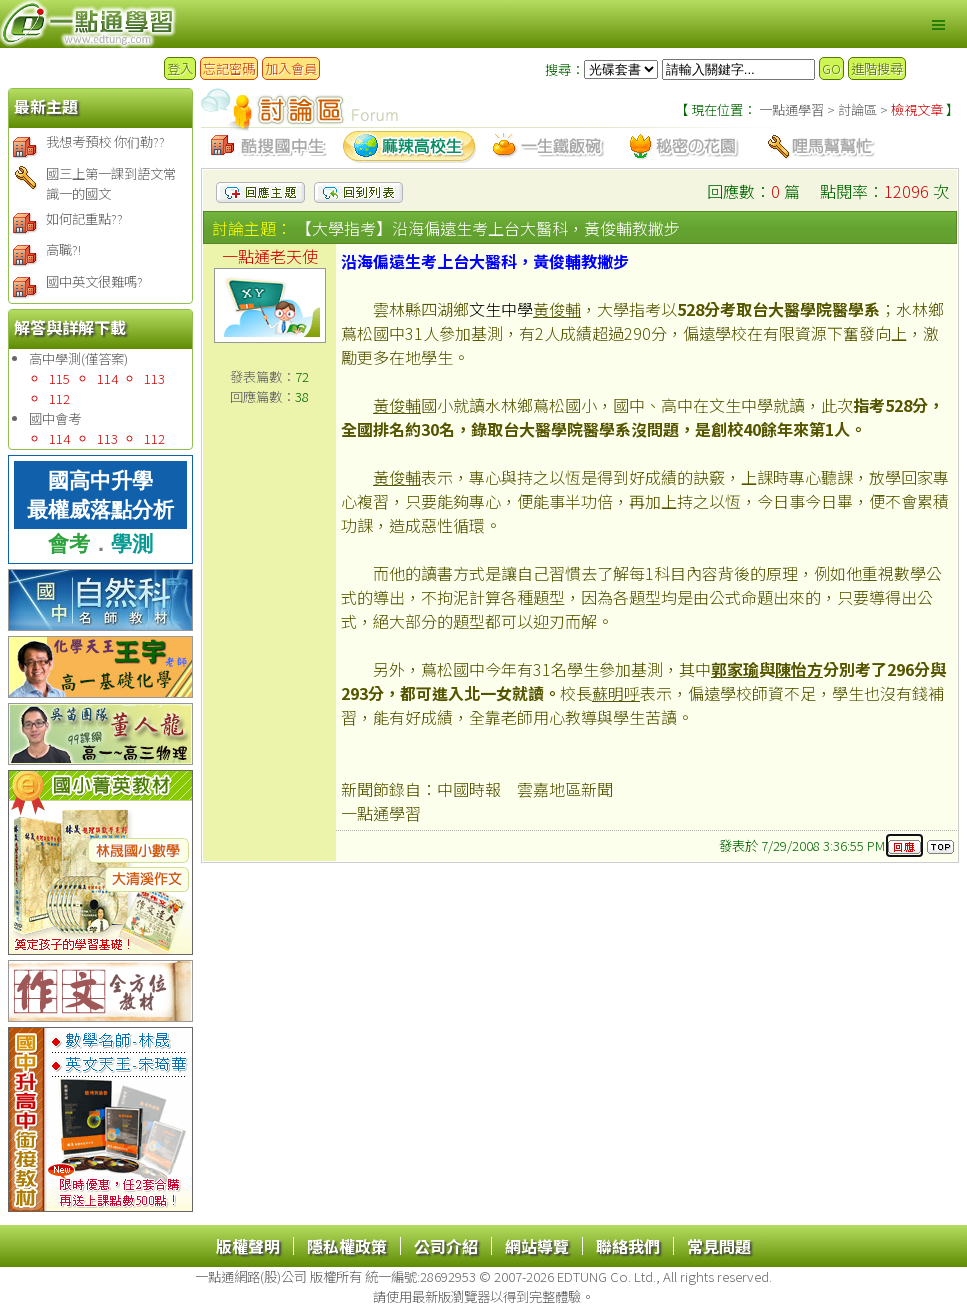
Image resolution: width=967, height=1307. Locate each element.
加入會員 (291, 68)
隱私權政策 (347, 1246)
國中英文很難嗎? (94, 281)
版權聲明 (248, 1246)
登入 (180, 68)
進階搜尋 (877, 68)
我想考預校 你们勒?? (105, 141)
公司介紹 (446, 1246)
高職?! (63, 249)
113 (154, 378)
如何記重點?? (84, 218)
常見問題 (719, 1246)
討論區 (856, 109)
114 (107, 378)
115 (59, 378)
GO (831, 68)
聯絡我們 (628, 1246)
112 (59, 398)
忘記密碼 (229, 68)
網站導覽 (537, 1246)
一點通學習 (793, 109)
